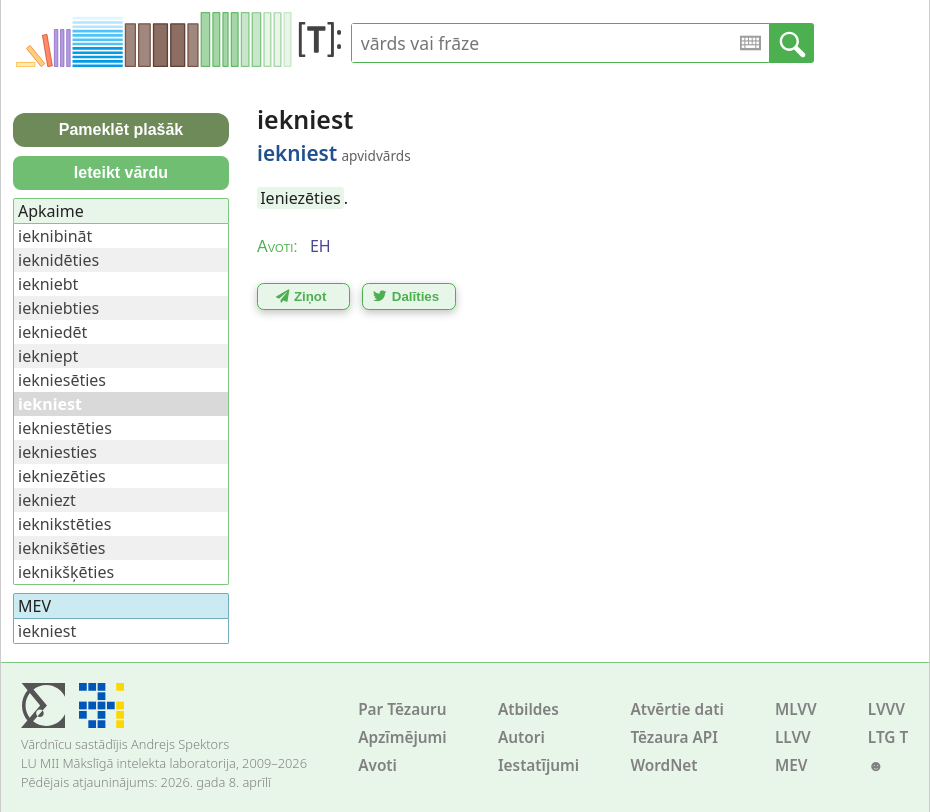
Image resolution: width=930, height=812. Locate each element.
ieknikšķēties (66, 572)
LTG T (888, 737)
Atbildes (528, 709)
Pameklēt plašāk (121, 129)
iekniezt (47, 500)
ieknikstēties (64, 524)
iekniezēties (62, 476)
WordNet (663, 765)
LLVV (793, 737)
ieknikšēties (62, 548)
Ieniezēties (300, 198)
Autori (521, 737)
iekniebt (48, 284)
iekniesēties (62, 380)
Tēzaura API (674, 737)
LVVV (886, 709)
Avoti (377, 765)
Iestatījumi (538, 765)
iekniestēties (65, 428)
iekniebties (58, 308)
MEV (791, 765)
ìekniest (47, 631)
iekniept (48, 356)
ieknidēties (58, 260)
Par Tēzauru (402, 709)
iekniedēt (52, 332)
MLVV (796, 709)
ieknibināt (55, 236)
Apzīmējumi (402, 737)
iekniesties (57, 452)
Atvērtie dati (676, 709)
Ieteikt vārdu (121, 172)
